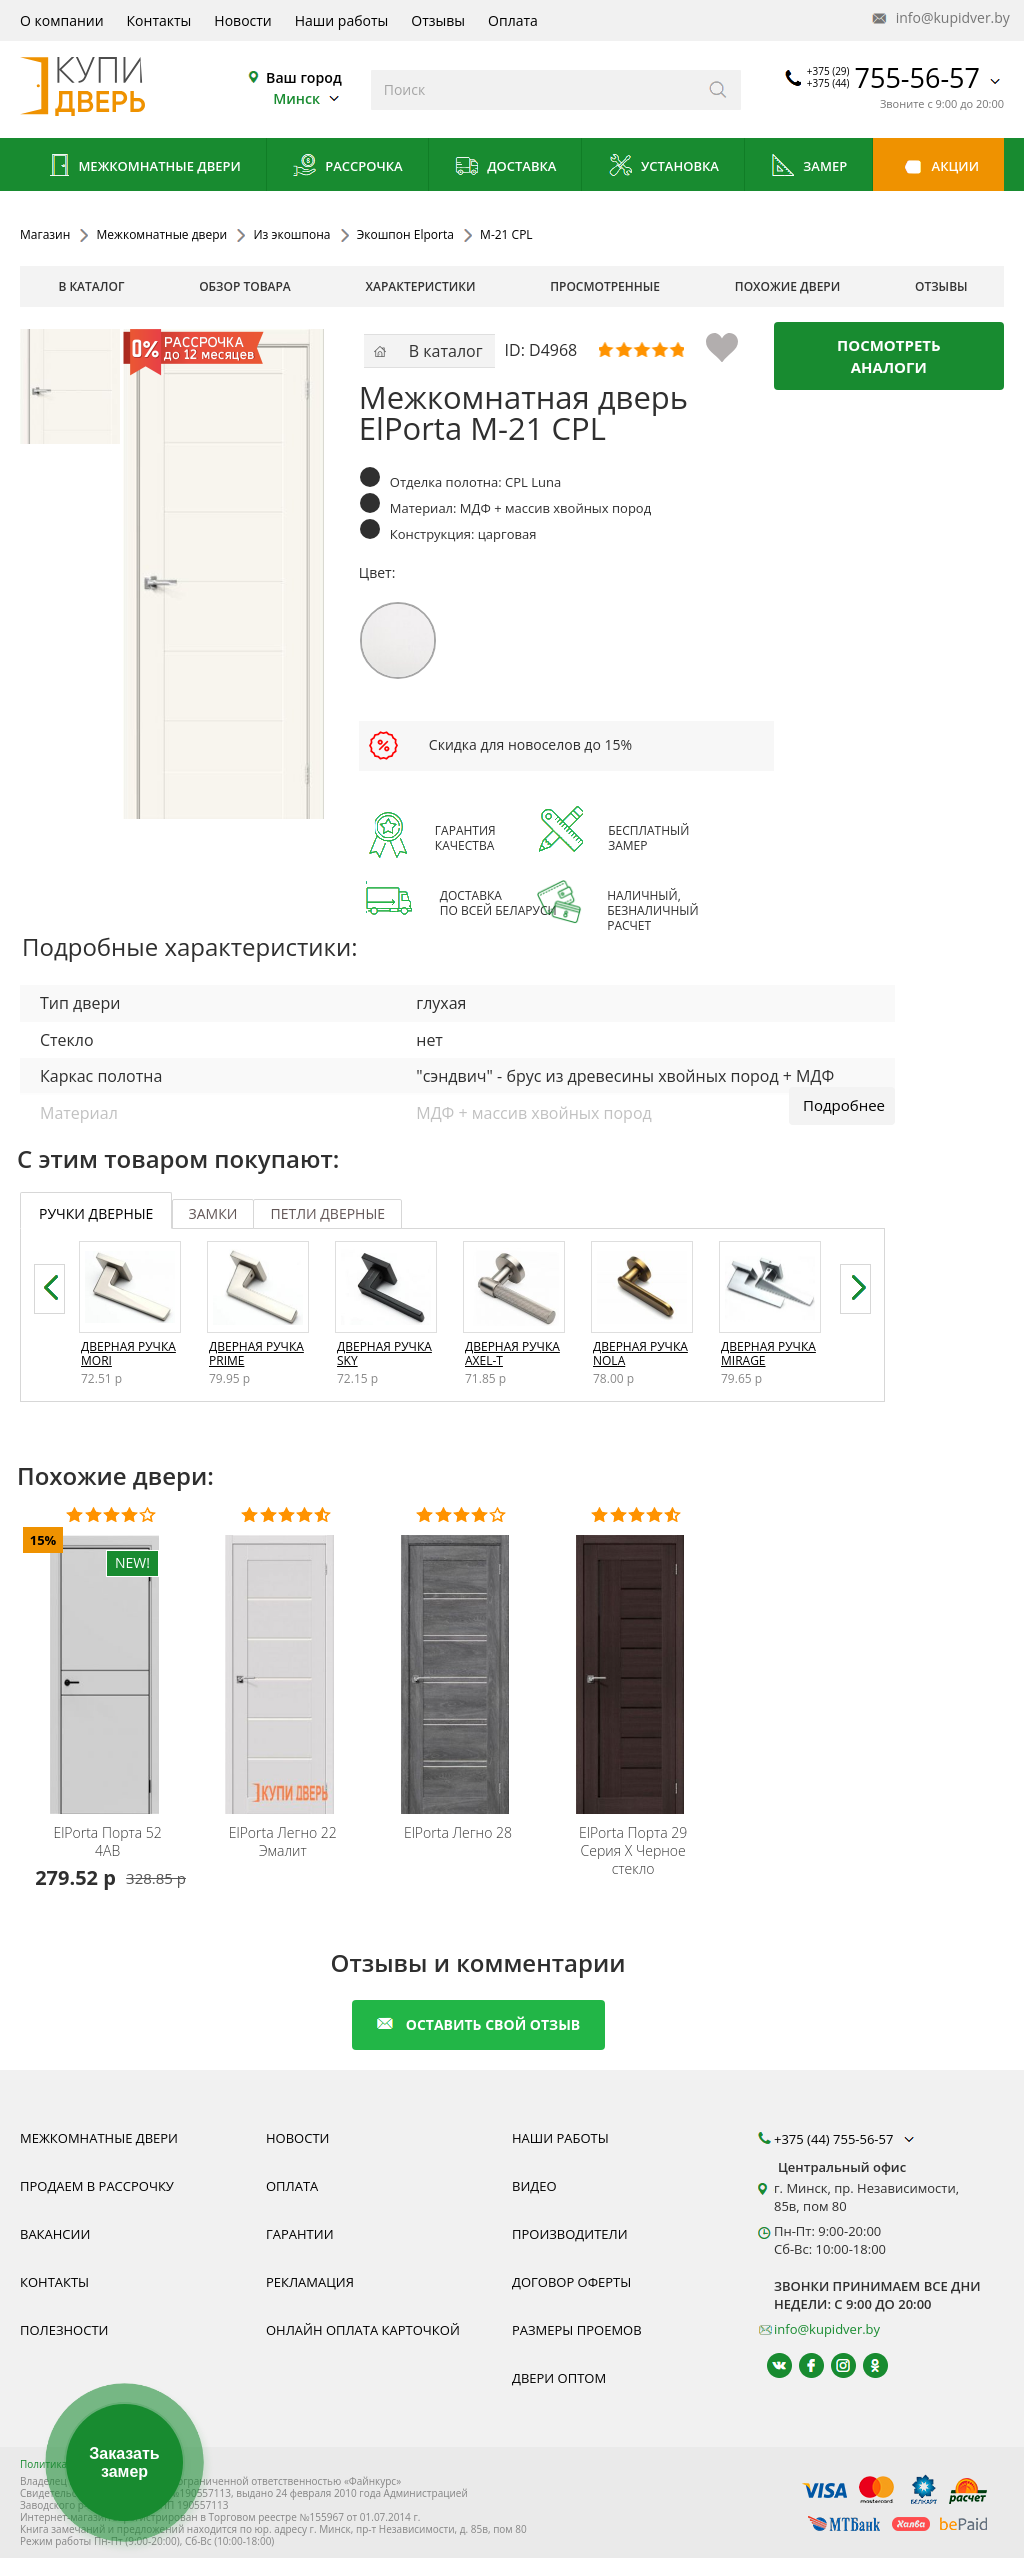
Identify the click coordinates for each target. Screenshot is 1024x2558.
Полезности (64, 2330)
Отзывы (438, 20)
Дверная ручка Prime (256, 1353)
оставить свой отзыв (478, 2024)
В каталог (91, 286)
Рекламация (310, 2282)
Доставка (505, 167)
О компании (62, 20)
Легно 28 (458, 1833)
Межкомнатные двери (143, 167)
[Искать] (718, 90)
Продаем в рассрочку (97, 2186)
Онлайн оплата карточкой (363, 2330)
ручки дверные (96, 1213)
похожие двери (787, 286)
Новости (242, 20)
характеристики (421, 286)
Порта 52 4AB (107, 1842)
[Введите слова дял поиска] (533, 90)
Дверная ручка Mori (128, 1353)
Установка (663, 167)
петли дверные (327, 1213)
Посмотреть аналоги (889, 356)
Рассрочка (347, 167)
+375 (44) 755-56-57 (846, 2139)
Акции (938, 167)
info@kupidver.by (939, 18)
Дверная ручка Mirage (768, 1353)
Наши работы (342, 20)
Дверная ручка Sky (384, 1353)
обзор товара (245, 286)
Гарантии (300, 2234)
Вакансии (55, 2234)
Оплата (513, 20)
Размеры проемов (577, 2330)
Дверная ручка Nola (640, 1353)
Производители (570, 2234)
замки (213, 1213)
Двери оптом (559, 2378)
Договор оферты (571, 2282)
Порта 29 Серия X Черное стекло (633, 1851)
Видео (534, 2186)
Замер (808, 167)
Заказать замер (124, 2462)
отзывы (941, 286)
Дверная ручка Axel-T (512, 1353)
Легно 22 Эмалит (283, 1842)
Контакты (159, 20)
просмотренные (605, 286)
